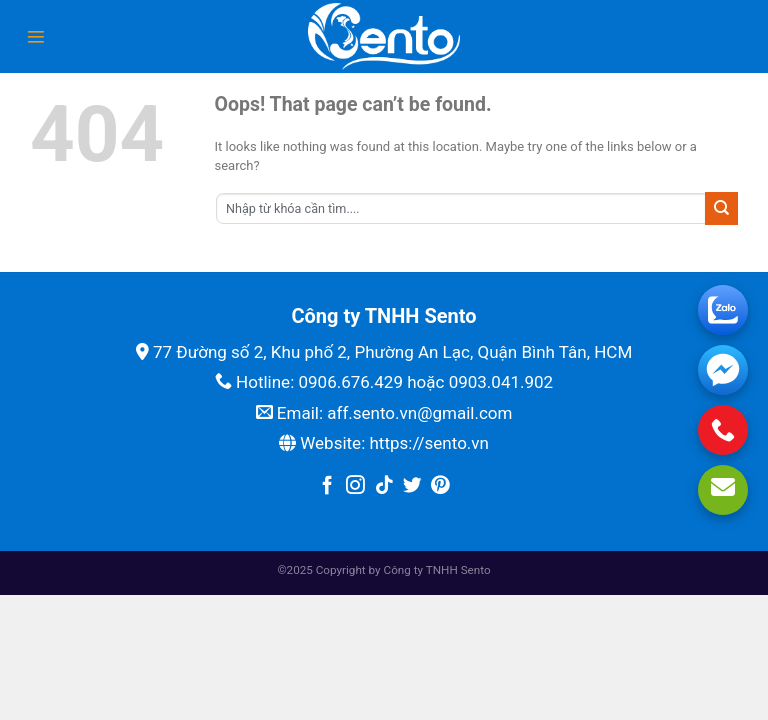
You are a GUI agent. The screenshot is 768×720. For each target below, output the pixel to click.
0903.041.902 (501, 382)
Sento (476, 570)
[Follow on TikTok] (384, 486)
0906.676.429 (350, 382)
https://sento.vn (428, 443)
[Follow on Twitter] (412, 486)
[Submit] (721, 208)
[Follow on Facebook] (327, 486)
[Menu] (36, 37)
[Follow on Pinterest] (440, 486)
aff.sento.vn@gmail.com (419, 413)
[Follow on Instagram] (355, 486)
